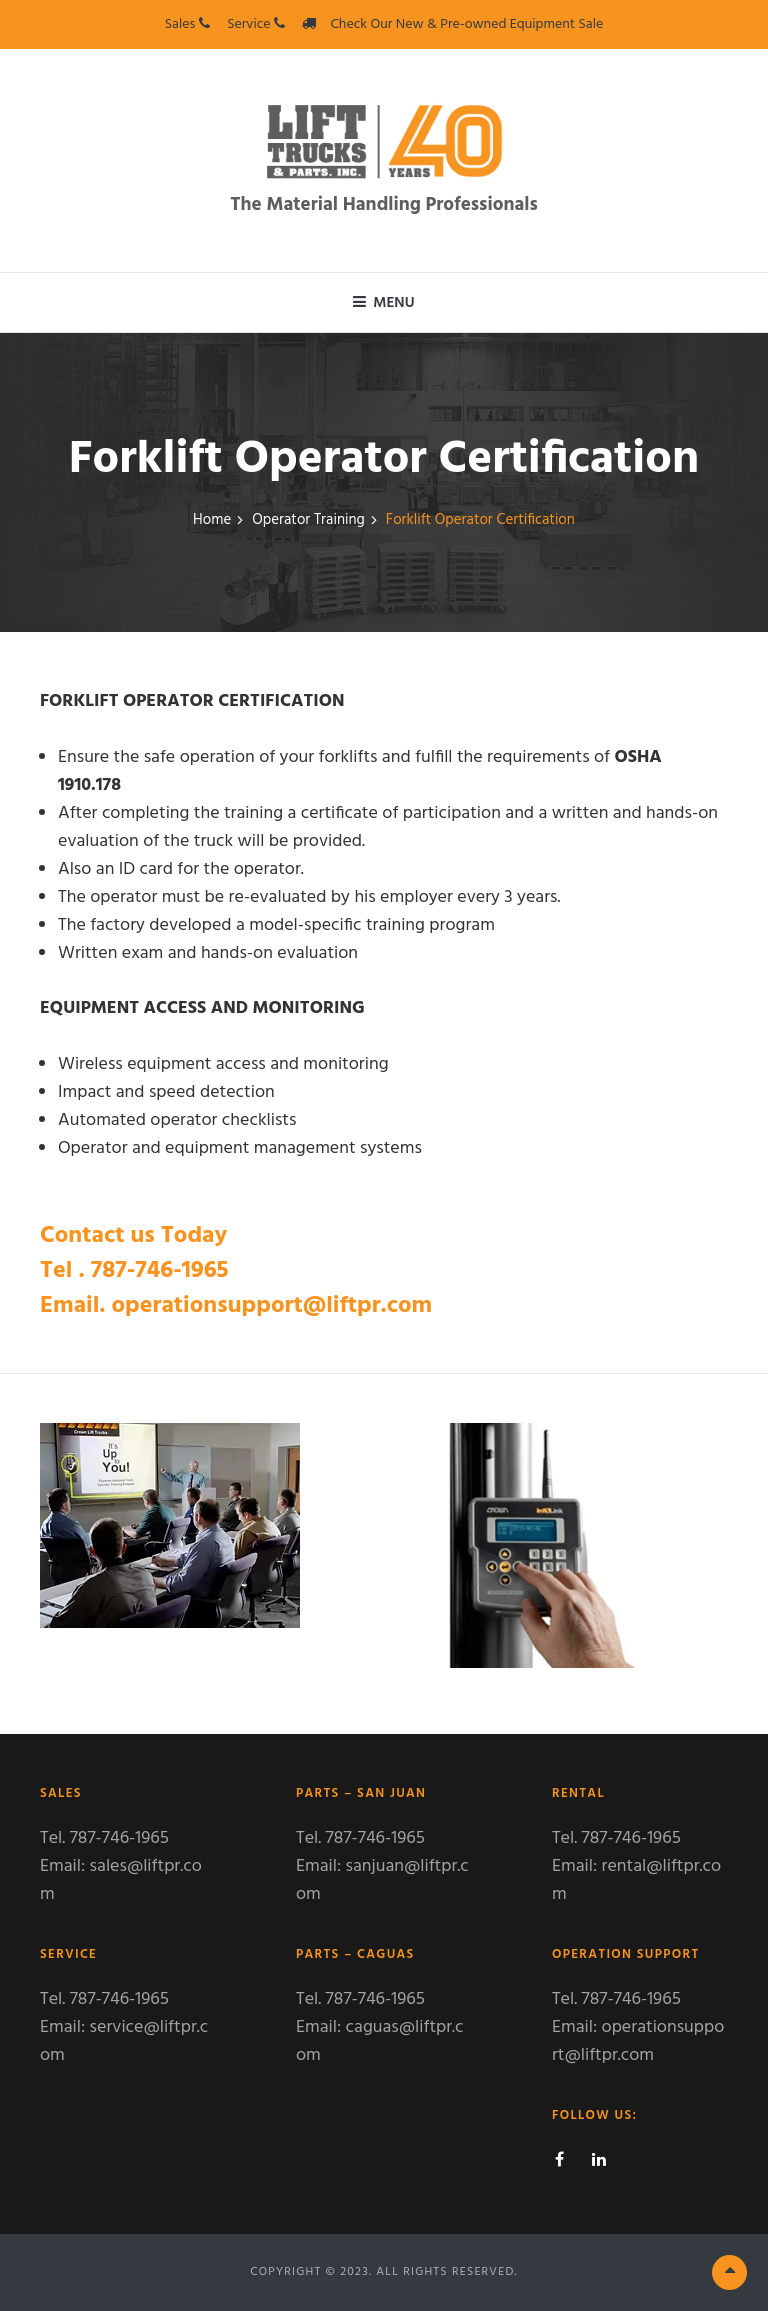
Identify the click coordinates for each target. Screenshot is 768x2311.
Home (212, 520)
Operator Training (308, 520)
